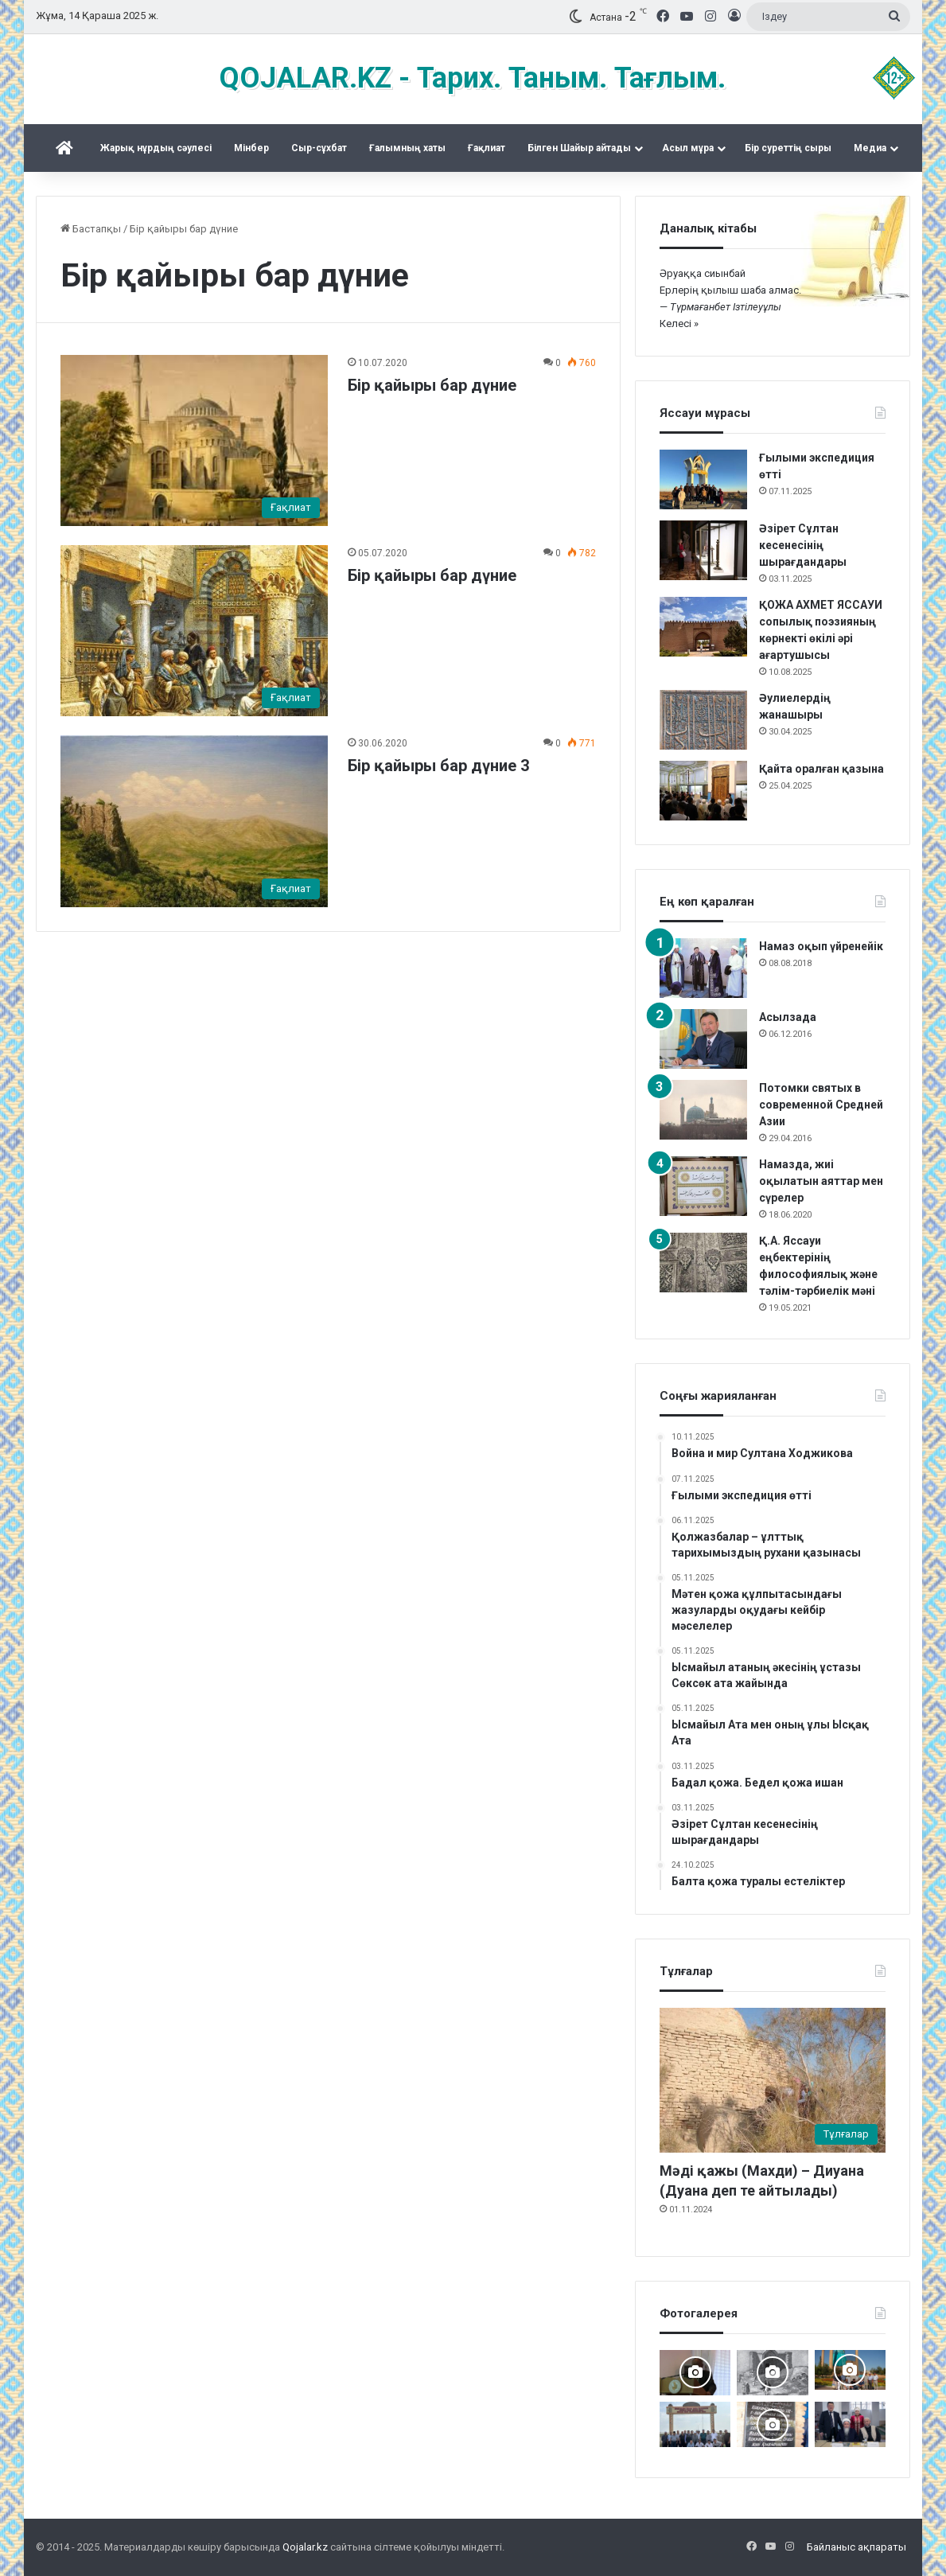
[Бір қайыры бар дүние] (194, 440)
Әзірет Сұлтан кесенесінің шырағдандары (803, 545)
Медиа (870, 148)
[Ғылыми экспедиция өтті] (703, 479)
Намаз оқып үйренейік (821, 946)
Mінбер (251, 148)
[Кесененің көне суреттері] (772, 2372)
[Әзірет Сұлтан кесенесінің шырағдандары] (703, 550)
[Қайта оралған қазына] (703, 790)
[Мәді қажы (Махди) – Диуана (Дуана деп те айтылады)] (773, 2080)
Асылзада (787, 1017)
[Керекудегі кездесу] (850, 2370)
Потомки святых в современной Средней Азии (821, 1104)
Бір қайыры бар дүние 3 (438, 765)
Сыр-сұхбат (319, 148)
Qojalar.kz (305, 2547)
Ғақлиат (486, 148)
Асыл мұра (688, 148)
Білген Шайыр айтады (579, 148)
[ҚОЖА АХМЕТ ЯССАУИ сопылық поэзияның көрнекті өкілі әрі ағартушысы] (703, 627)
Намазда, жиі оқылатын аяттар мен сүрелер (821, 1181)
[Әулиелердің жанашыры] (703, 720)
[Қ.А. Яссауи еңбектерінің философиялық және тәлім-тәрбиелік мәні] (703, 1262)
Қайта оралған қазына (821, 768)
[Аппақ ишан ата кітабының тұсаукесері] (850, 2424)
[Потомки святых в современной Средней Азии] (703, 1110)
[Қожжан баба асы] (772, 2424)
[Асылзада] (703, 1039)
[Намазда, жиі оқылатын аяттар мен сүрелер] (703, 1186)
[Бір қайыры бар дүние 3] (194, 821)
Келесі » (679, 323)
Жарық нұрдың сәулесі (156, 148)
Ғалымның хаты (407, 148)
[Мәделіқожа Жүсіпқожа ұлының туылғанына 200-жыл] (695, 2372)
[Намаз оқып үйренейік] (703, 968)
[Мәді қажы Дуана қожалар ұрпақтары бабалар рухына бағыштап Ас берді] (695, 2424)
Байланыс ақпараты (856, 2547)
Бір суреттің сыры (788, 148)
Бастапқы (90, 229)
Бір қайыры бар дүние (432, 385)
